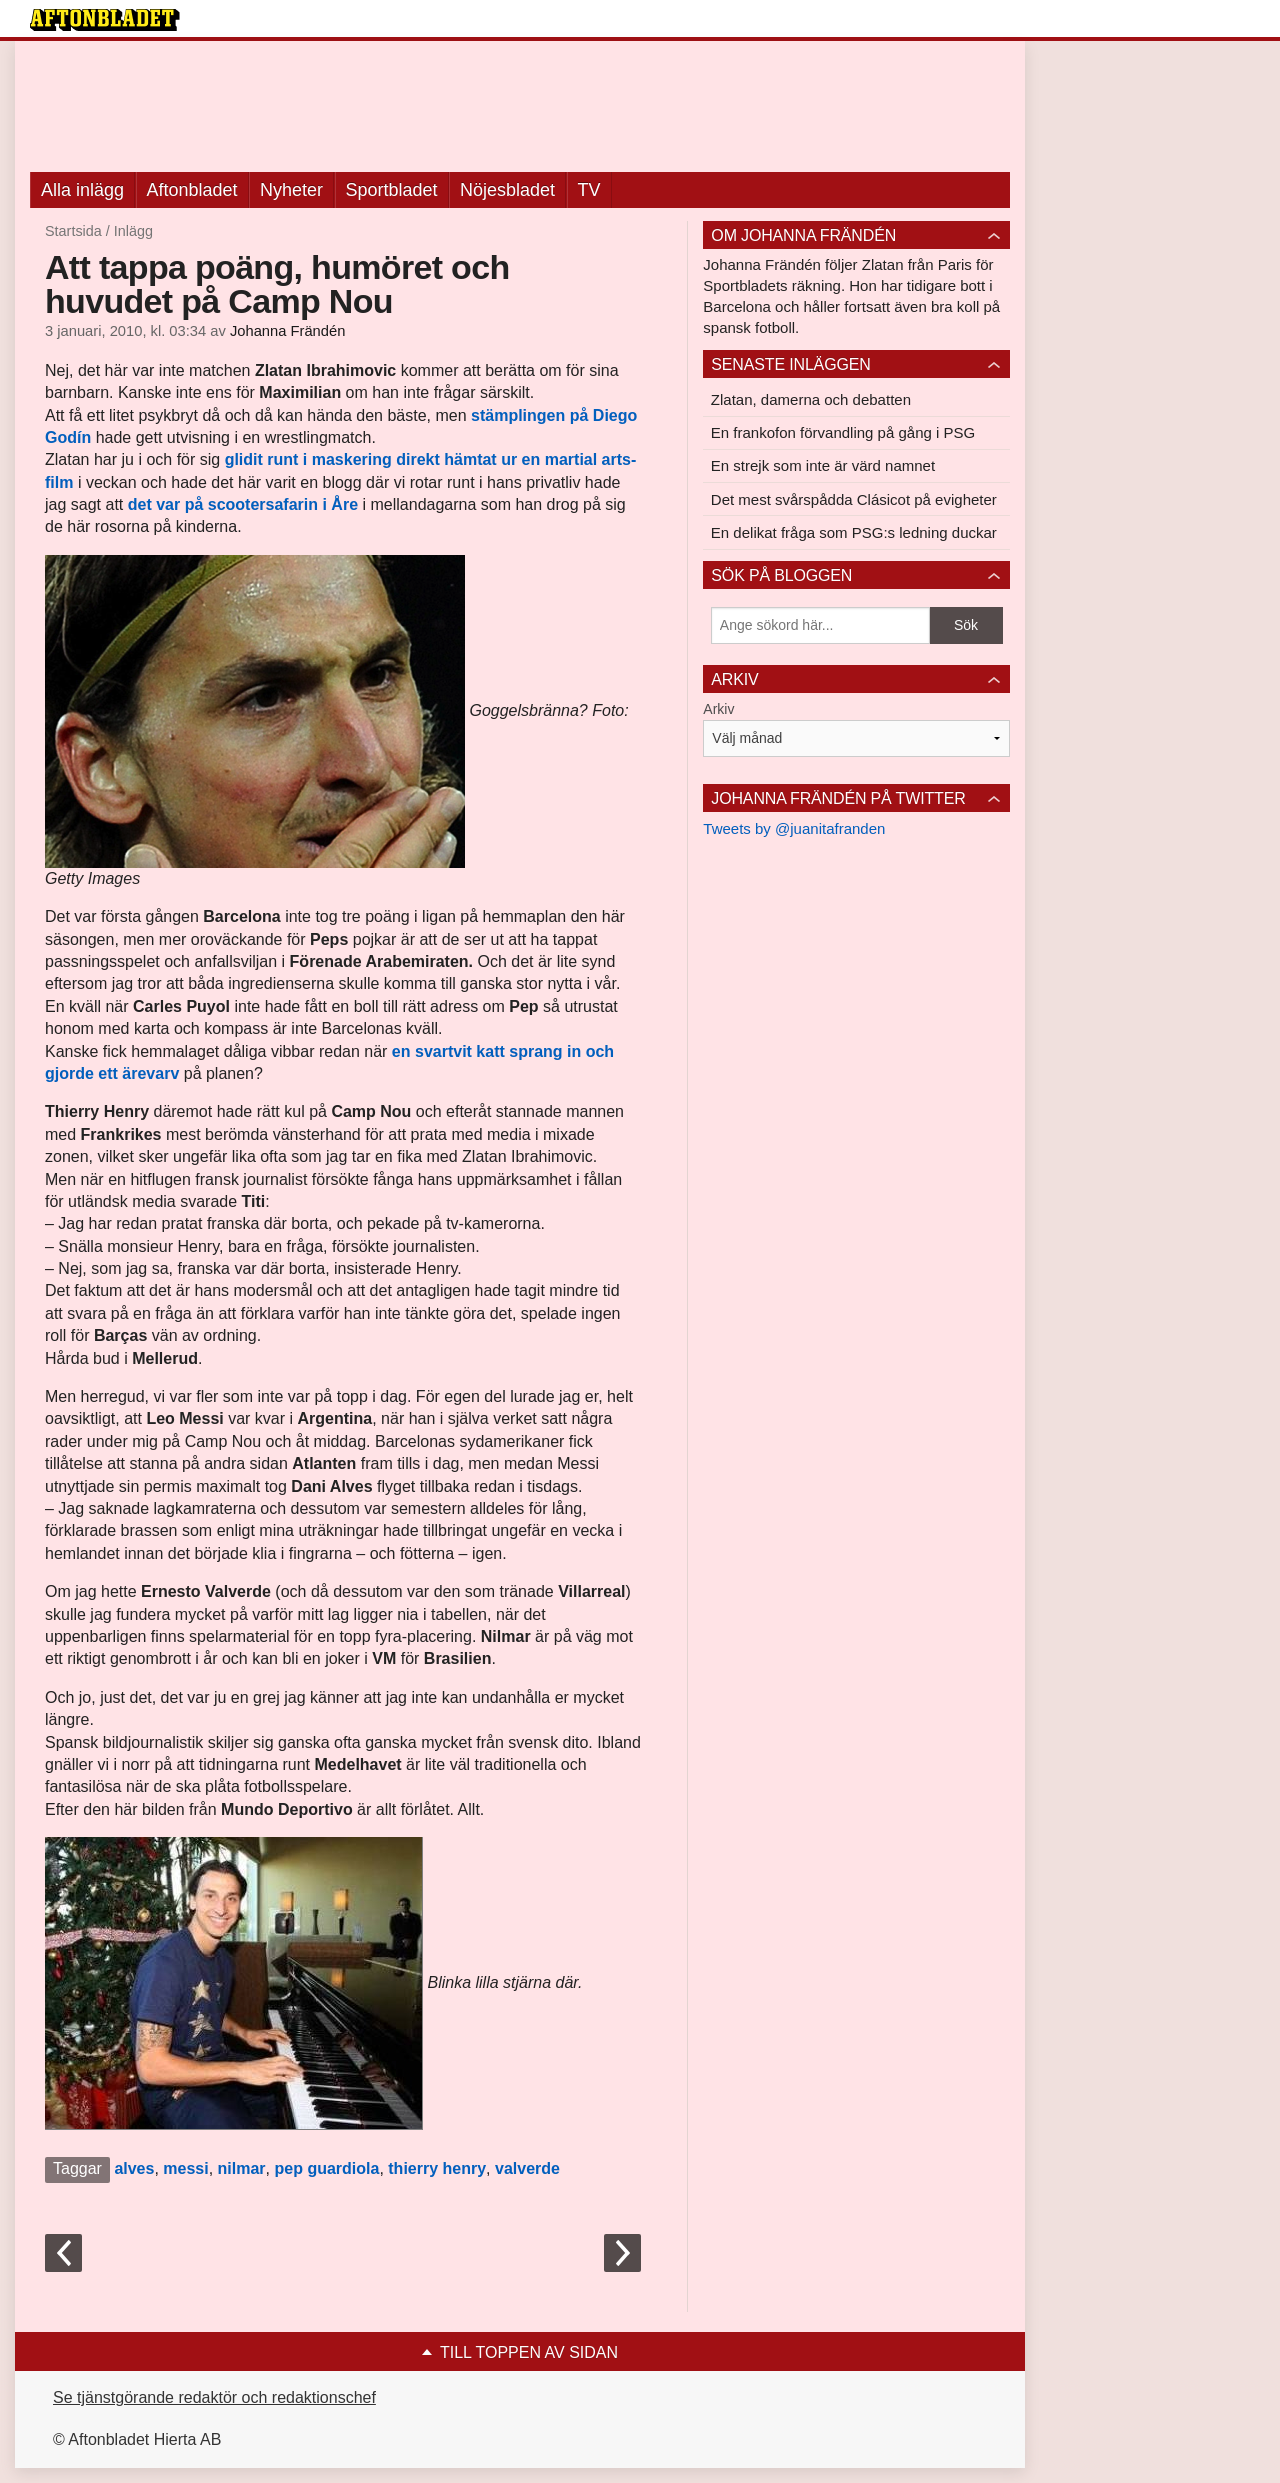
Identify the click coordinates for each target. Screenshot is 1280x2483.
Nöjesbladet (507, 190)
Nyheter (291, 190)
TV (589, 190)
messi (185, 2168)
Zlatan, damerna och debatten (811, 399)
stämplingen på (532, 415)
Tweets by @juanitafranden (794, 828)
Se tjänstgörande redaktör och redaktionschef (214, 2397)
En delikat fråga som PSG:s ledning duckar (854, 532)
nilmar (242, 2168)
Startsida (73, 231)
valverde (527, 2168)
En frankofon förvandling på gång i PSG (843, 432)
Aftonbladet (192, 190)
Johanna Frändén (287, 331)
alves (134, 2168)
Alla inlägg (82, 190)
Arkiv (718, 709)
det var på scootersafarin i (230, 504)
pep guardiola (326, 2168)
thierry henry (437, 2168)
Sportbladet (392, 190)
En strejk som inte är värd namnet (823, 465)
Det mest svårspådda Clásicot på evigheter (854, 499)
